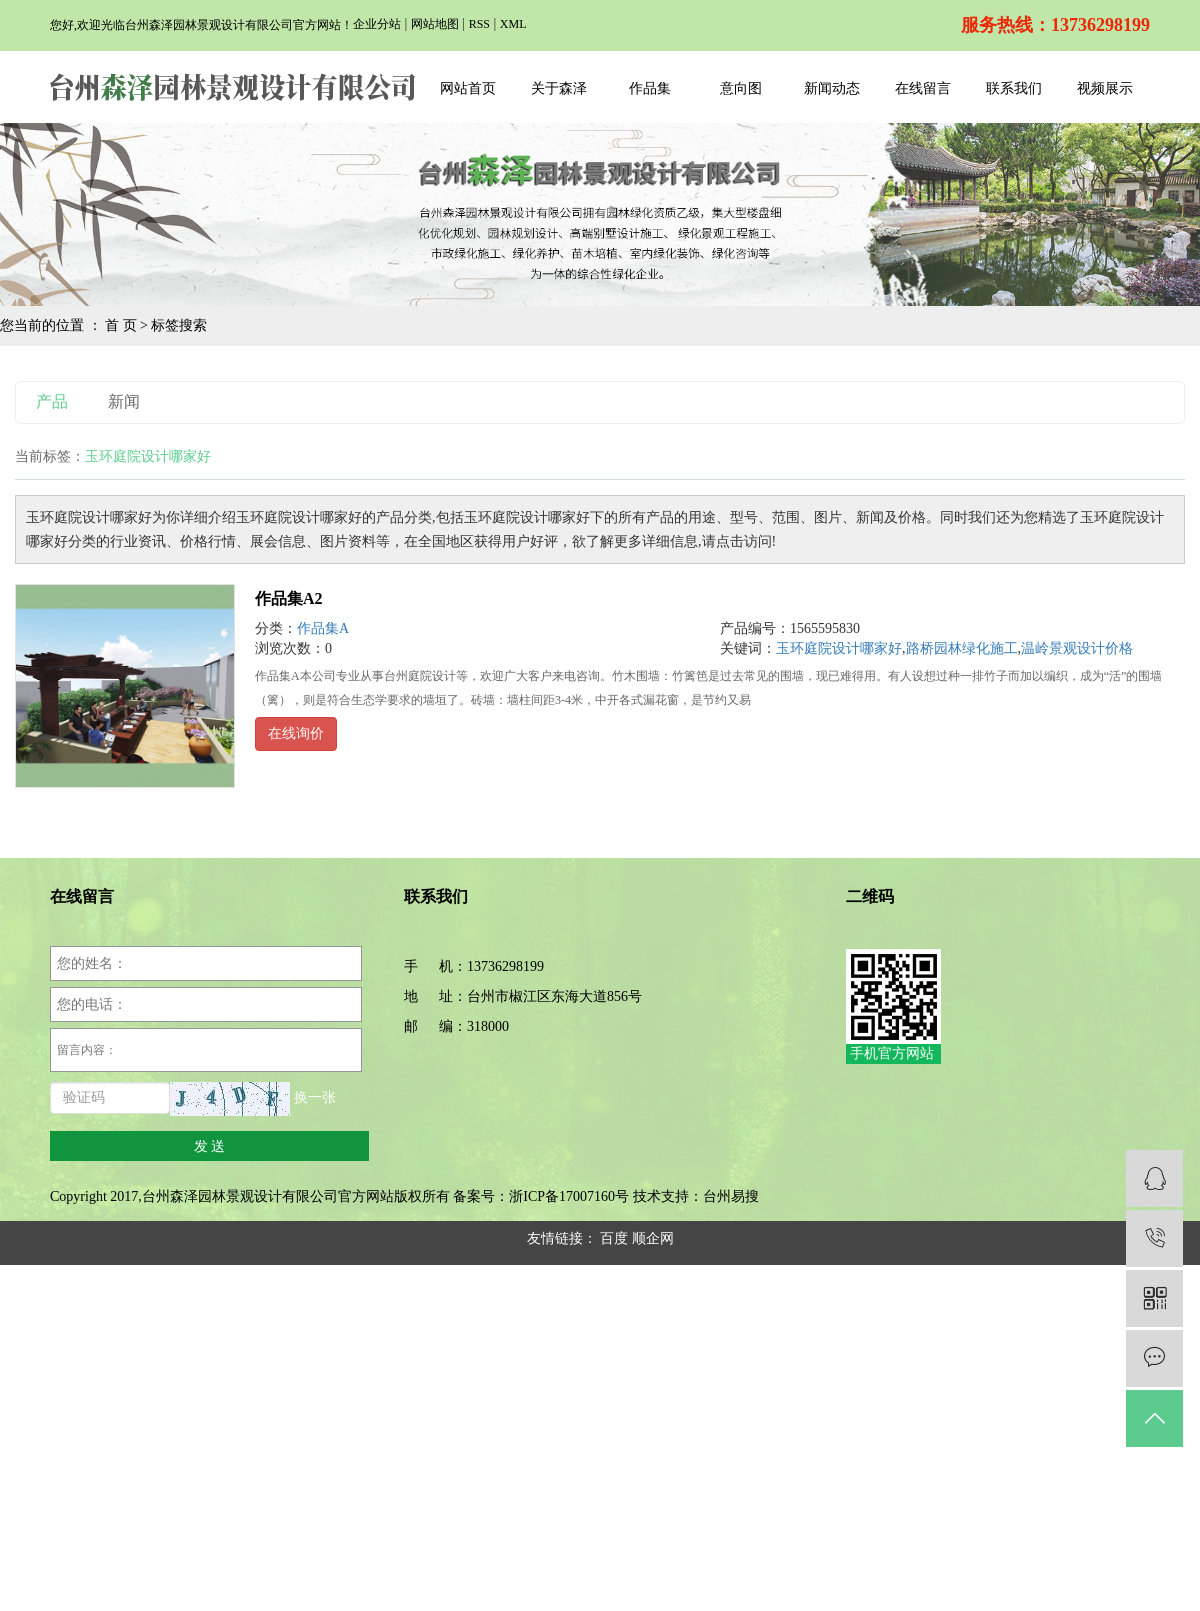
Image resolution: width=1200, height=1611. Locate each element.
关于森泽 (559, 88)
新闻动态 (832, 88)
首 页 (121, 325)
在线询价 (296, 733)
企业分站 (377, 24)
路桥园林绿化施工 (962, 648)
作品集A (323, 628)
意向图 (741, 88)
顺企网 (653, 1238)
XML (513, 24)
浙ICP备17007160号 (569, 1196)
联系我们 (1014, 88)
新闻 (124, 401)
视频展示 (1105, 88)
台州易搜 (731, 1196)
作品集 (650, 88)
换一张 (315, 1098)
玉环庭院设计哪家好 (839, 648)
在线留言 (923, 88)
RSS (479, 24)
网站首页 (468, 88)
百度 (614, 1238)
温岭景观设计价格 (1077, 648)
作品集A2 (289, 598)
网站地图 (435, 24)
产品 (52, 401)
